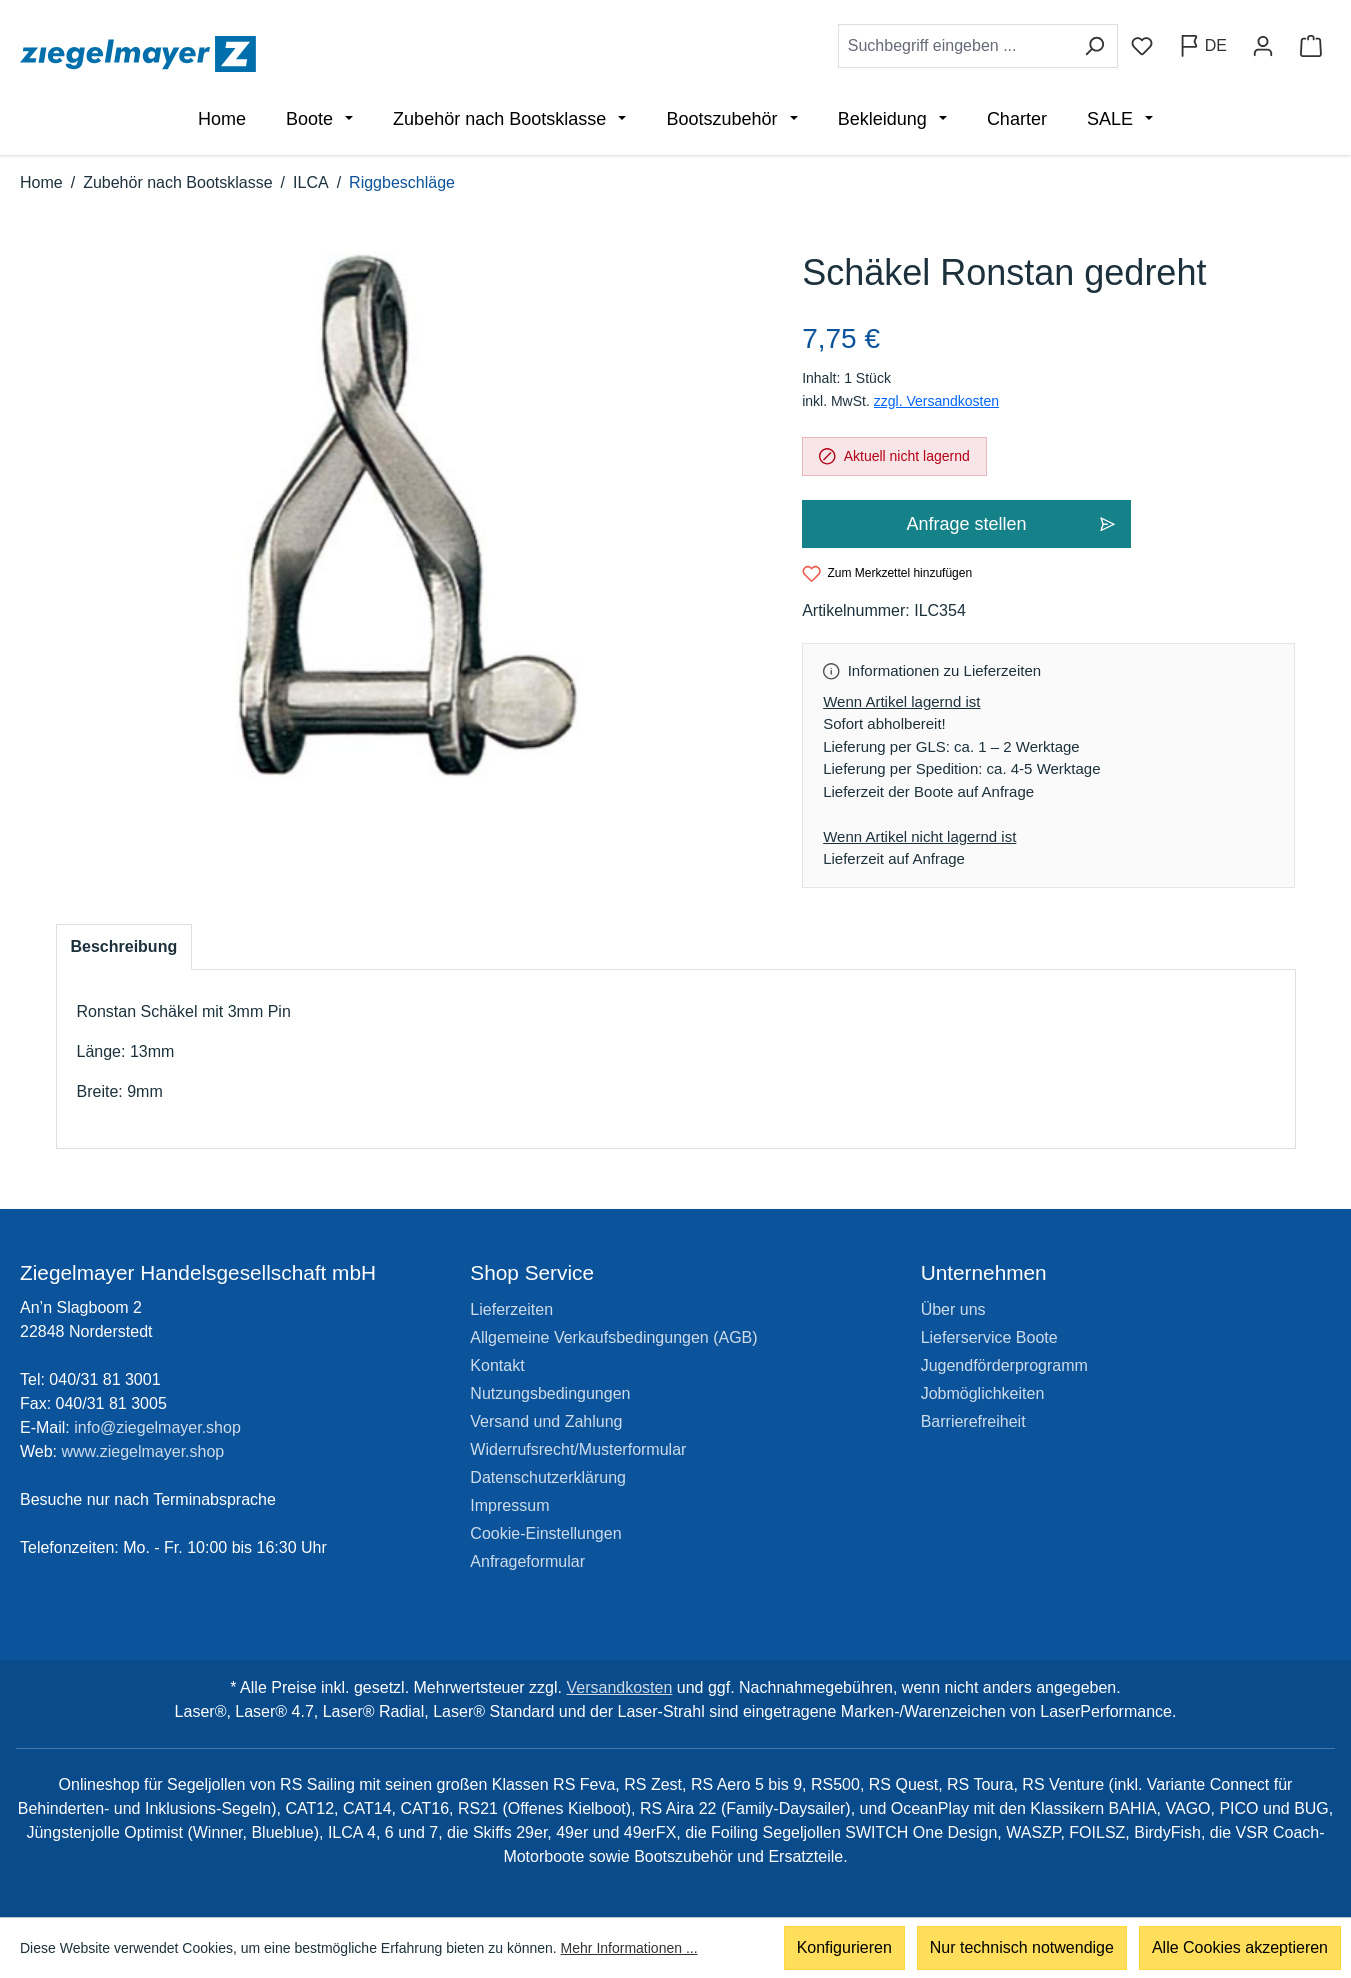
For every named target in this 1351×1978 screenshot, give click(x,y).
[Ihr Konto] (1263, 46)
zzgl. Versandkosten (936, 401)
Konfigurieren (844, 1947)
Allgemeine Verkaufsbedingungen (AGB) (613, 1337)
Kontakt (497, 1365)
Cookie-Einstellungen (545, 1533)
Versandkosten (619, 1687)
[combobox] (955, 46)
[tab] (124, 947)
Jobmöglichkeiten (983, 1393)
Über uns (953, 1309)
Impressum (509, 1505)
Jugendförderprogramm (1004, 1365)
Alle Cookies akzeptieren (1240, 1947)
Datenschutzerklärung (548, 1477)
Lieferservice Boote (989, 1337)
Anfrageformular (527, 1561)
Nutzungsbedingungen (550, 1393)
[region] (409, 515)
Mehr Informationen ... (629, 1948)
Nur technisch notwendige (1022, 1947)
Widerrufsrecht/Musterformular (578, 1449)
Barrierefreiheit (973, 1421)
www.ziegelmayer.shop (143, 1451)
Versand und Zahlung (546, 1421)
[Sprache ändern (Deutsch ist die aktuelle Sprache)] (1202, 46)
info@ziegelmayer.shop (157, 1427)
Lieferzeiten (511, 1309)
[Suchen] (1094, 46)
